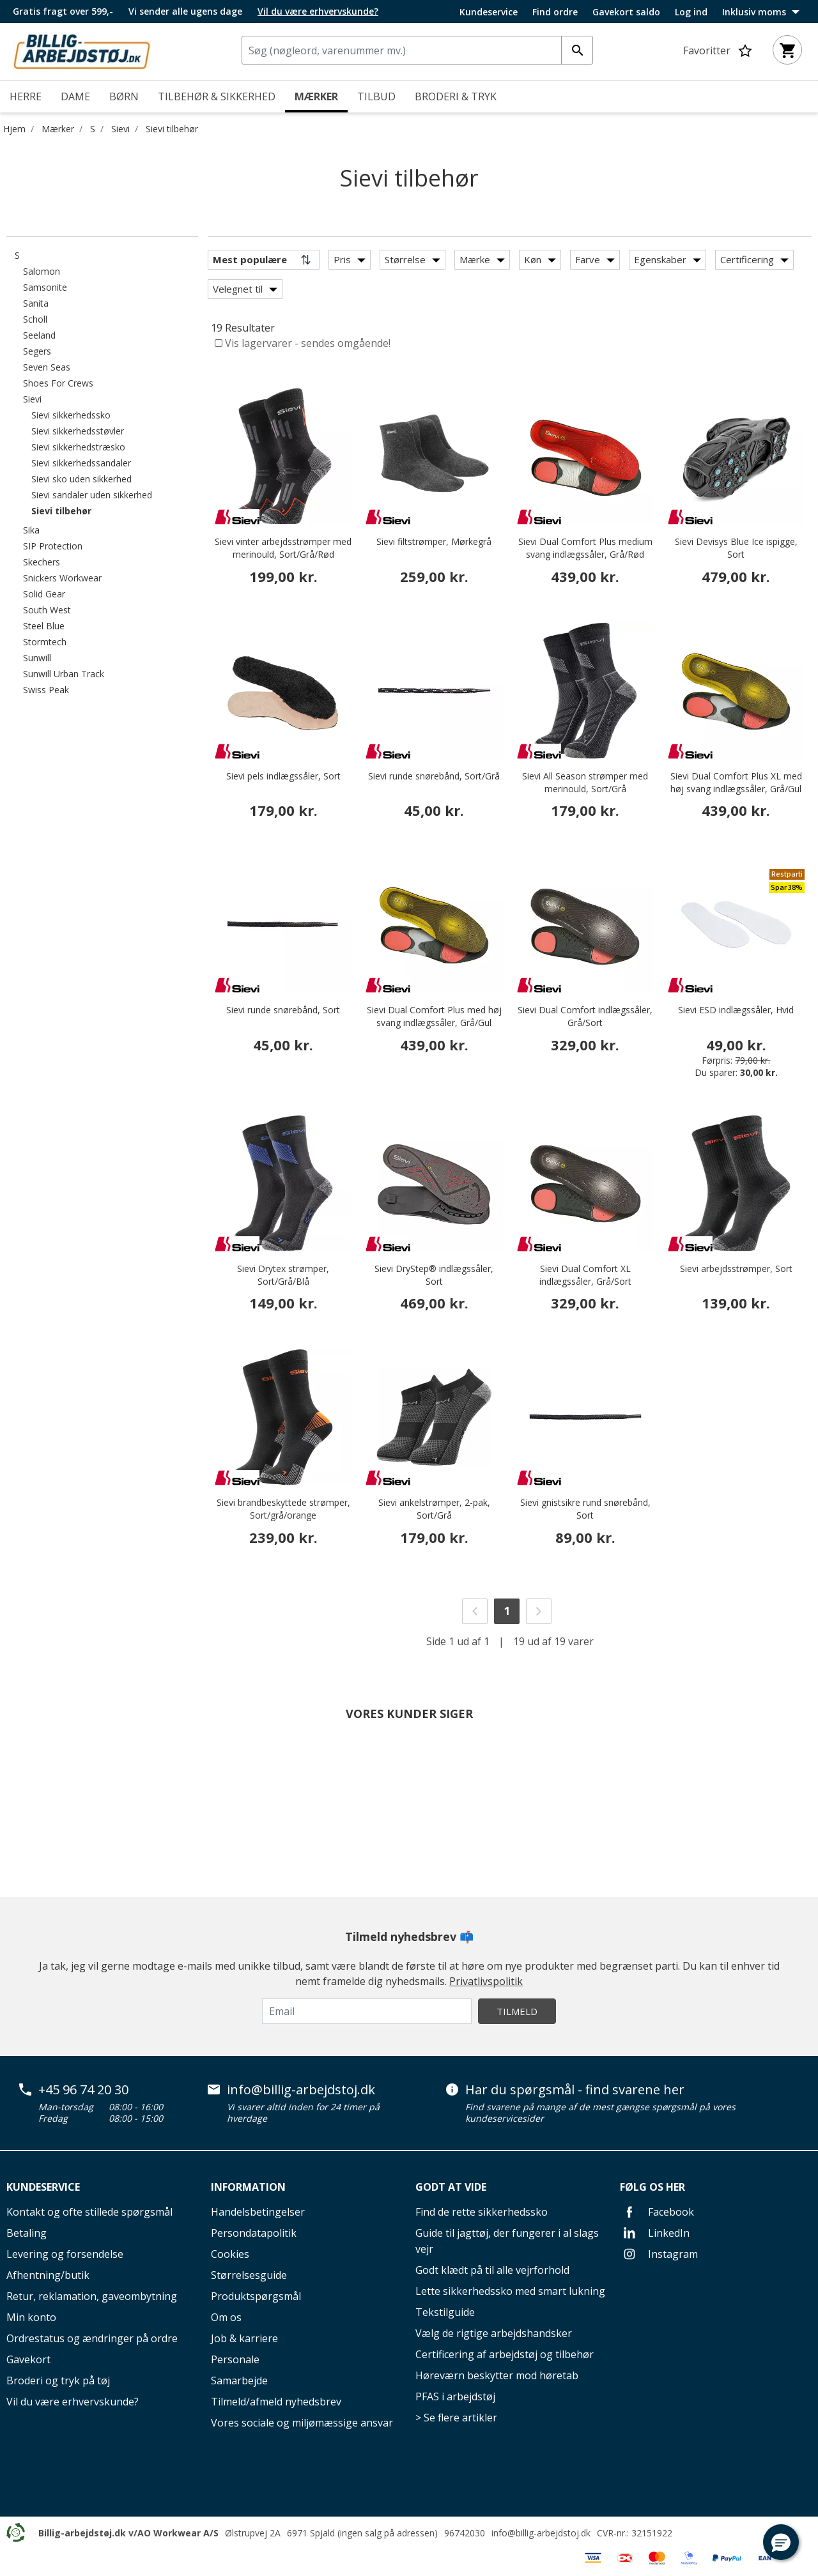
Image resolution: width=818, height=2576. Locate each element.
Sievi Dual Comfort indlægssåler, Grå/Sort (585, 1016)
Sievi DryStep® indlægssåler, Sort (433, 1274)
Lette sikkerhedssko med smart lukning (510, 2291)
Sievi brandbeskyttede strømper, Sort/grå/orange (283, 1508)
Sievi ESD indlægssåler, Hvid (736, 1010)
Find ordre (555, 12)
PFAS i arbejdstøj (455, 2396)
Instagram (659, 2254)
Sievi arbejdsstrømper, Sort (736, 1268)
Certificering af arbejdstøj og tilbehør (504, 2354)
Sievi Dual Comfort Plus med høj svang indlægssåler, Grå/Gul (434, 1016)
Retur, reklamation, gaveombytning (91, 2296)
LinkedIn (655, 2233)
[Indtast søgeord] (577, 50)
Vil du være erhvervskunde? (72, 2402)
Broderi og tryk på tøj (58, 2380)
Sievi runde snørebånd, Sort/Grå (434, 776)
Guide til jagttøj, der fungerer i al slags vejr (507, 2241)
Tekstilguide (445, 2312)
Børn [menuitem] (124, 96)
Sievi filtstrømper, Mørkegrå (433, 541)
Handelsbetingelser (258, 2212)
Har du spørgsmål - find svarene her (574, 2090)
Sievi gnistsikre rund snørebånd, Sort (585, 1508)
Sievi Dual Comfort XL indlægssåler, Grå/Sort (585, 1274)
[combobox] (417, 50)
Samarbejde (239, 2380)
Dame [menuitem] (75, 96)
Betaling (26, 2233)
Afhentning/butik (47, 2275)
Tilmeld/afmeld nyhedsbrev (276, 2402)
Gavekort (28, 2359)
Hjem (14, 129)
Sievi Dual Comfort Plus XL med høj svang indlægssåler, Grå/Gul (736, 782)
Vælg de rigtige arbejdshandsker (493, 2333)
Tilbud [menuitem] (376, 96)
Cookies (230, 2254)
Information (248, 2187)
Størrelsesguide (249, 2275)
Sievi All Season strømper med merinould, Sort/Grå (585, 782)
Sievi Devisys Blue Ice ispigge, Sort (736, 547)
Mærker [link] (316, 96)
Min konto (31, 2317)
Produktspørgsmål (256, 2296)
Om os (226, 2317)
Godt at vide (450, 2187)
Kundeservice (488, 12)
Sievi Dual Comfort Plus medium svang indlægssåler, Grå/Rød (585, 547)
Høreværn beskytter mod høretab (496, 2375)
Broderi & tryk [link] (456, 96)
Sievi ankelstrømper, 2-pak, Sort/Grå (434, 1508)
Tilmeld (517, 2011)
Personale (235, 2359)
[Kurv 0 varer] (787, 50)
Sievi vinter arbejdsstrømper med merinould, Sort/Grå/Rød (283, 547)
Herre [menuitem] (26, 96)
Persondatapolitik (254, 2233)
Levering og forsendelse (64, 2254)
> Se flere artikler (456, 2418)
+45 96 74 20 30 (83, 2090)
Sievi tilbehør (172, 129)
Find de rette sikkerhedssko (481, 2212)
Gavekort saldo (626, 12)
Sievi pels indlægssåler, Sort (283, 776)
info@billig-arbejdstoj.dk (301, 2090)
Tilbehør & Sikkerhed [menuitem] (216, 96)
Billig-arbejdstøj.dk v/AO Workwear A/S (128, 2533)
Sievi (120, 129)
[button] (781, 2542)
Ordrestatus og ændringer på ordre (92, 2338)
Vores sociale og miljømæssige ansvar (302, 2423)
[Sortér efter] (264, 260)
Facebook (657, 2212)
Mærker (58, 129)
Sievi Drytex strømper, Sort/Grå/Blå (283, 1274)
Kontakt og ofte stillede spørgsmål (89, 2212)
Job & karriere (244, 2338)
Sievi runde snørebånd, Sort (283, 1010)
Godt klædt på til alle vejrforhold (492, 2270)
